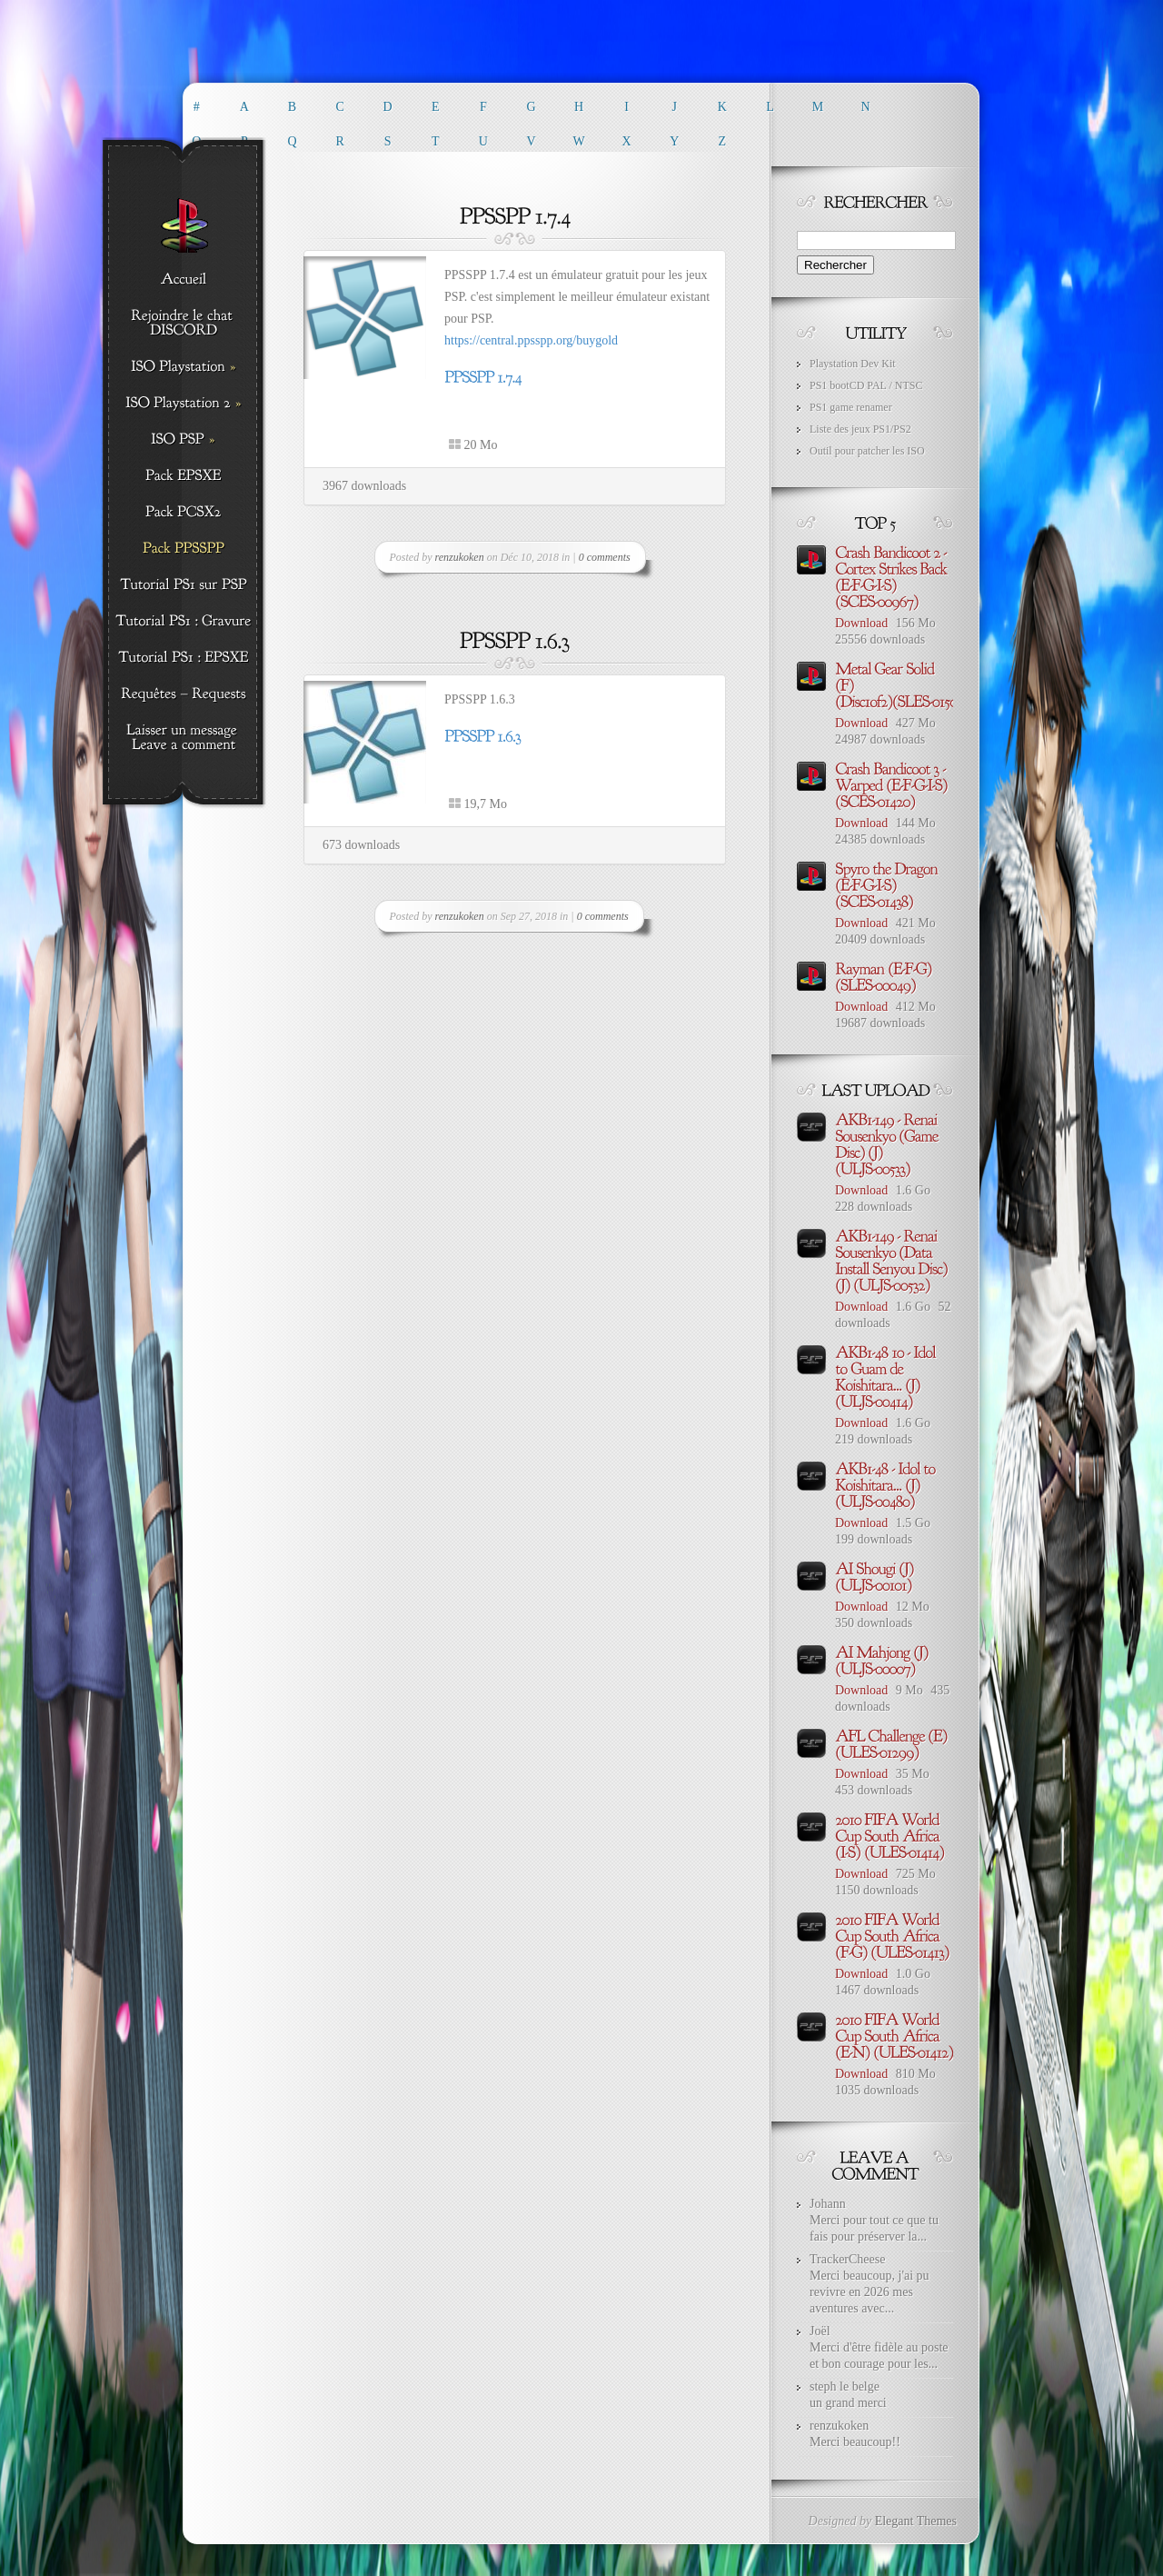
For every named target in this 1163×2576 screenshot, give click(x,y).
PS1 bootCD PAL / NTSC (866, 385)
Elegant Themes (916, 2521)
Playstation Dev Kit (853, 363)
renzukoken (459, 557)
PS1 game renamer (851, 407)
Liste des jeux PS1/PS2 (860, 429)
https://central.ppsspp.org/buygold (531, 340)
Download (861, 623)
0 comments (605, 557)
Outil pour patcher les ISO (867, 450)
